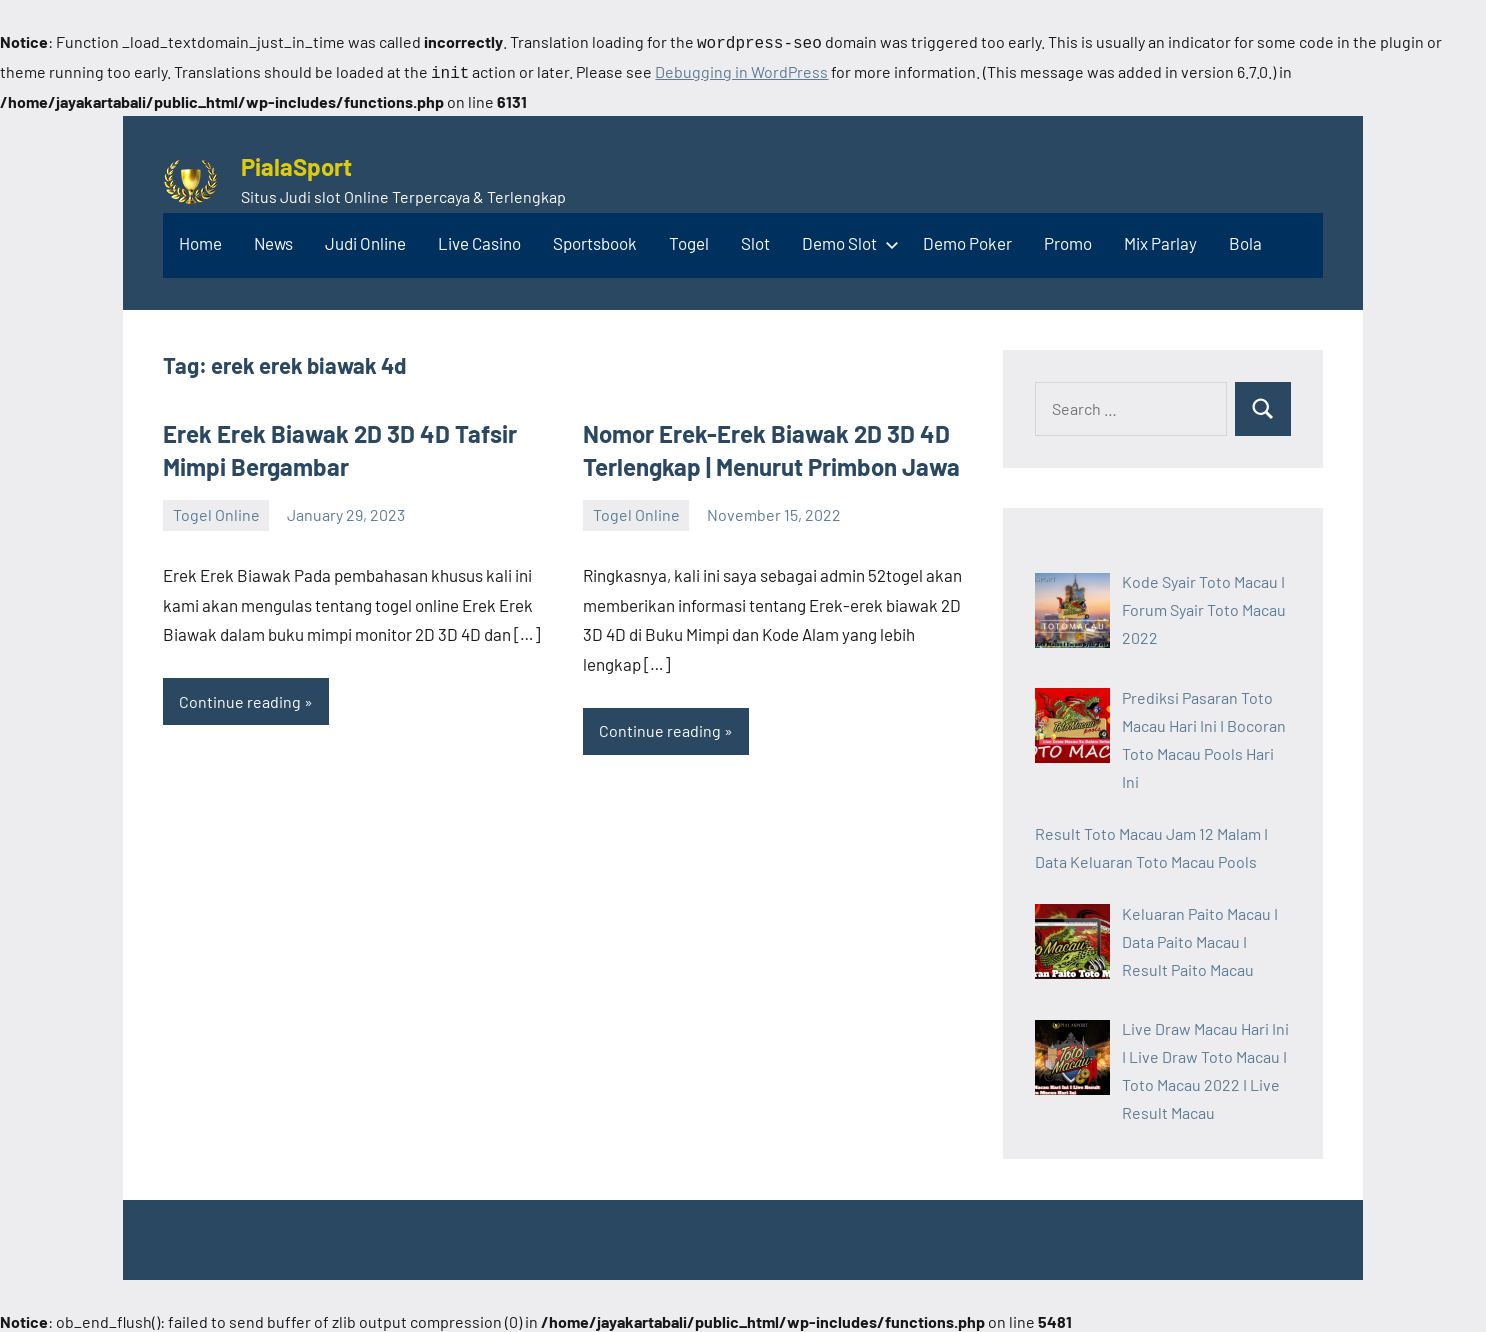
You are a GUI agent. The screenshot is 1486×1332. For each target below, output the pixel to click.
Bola (1245, 239)
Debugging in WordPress (741, 69)
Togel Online (216, 510)
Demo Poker (967, 239)
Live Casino (479, 239)
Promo (1068, 239)
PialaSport (296, 162)
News (273, 239)
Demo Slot (846, 239)
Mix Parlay (1160, 239)
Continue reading (240, 697)
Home (200, 239)
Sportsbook (595, 239)
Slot (755, 239)
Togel (689, 239)
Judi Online (365, 239)
